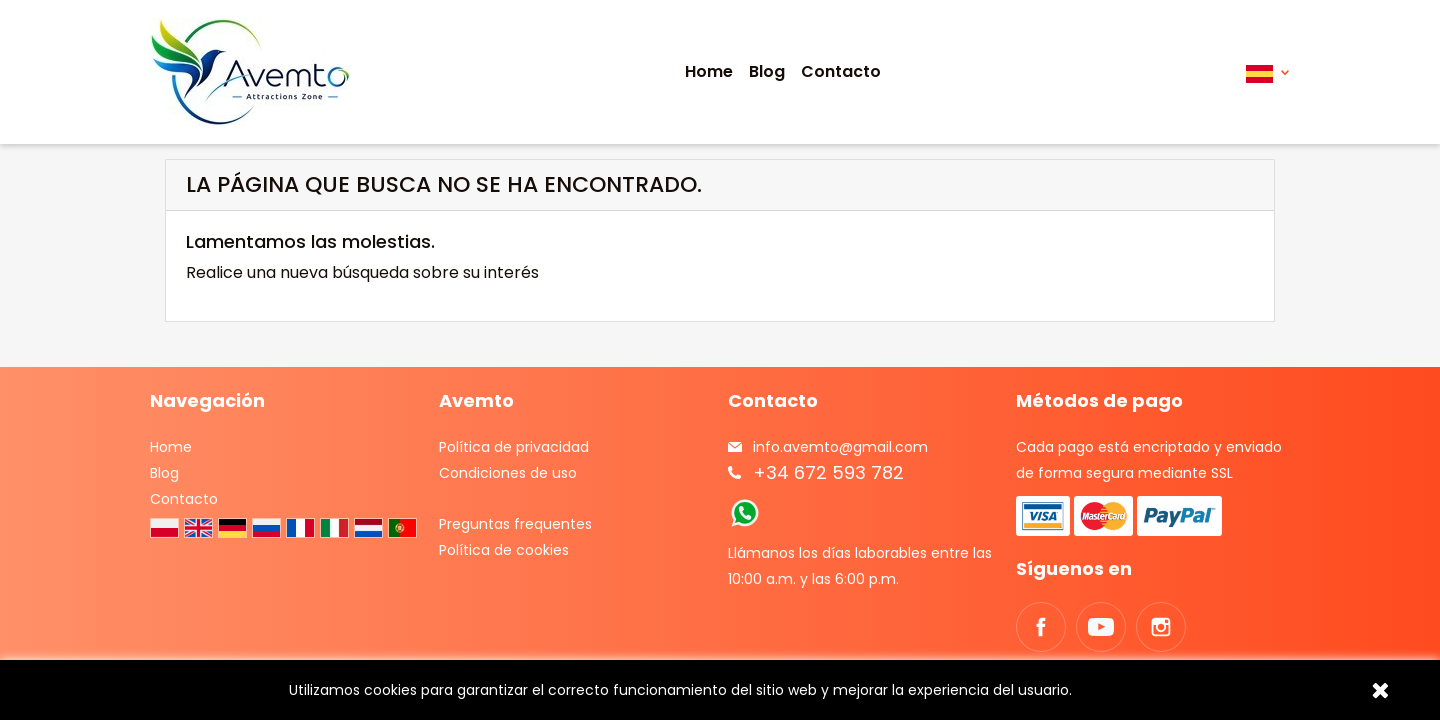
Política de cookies (504, 550)
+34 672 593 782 (828, 472)
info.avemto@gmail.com (840, 447)
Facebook (1041, 627)
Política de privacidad (514, 447)
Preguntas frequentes (515, 524)
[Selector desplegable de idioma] (1267, 72)
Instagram (1161, 627)
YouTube (1101, 627)
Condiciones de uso (508, 473)
